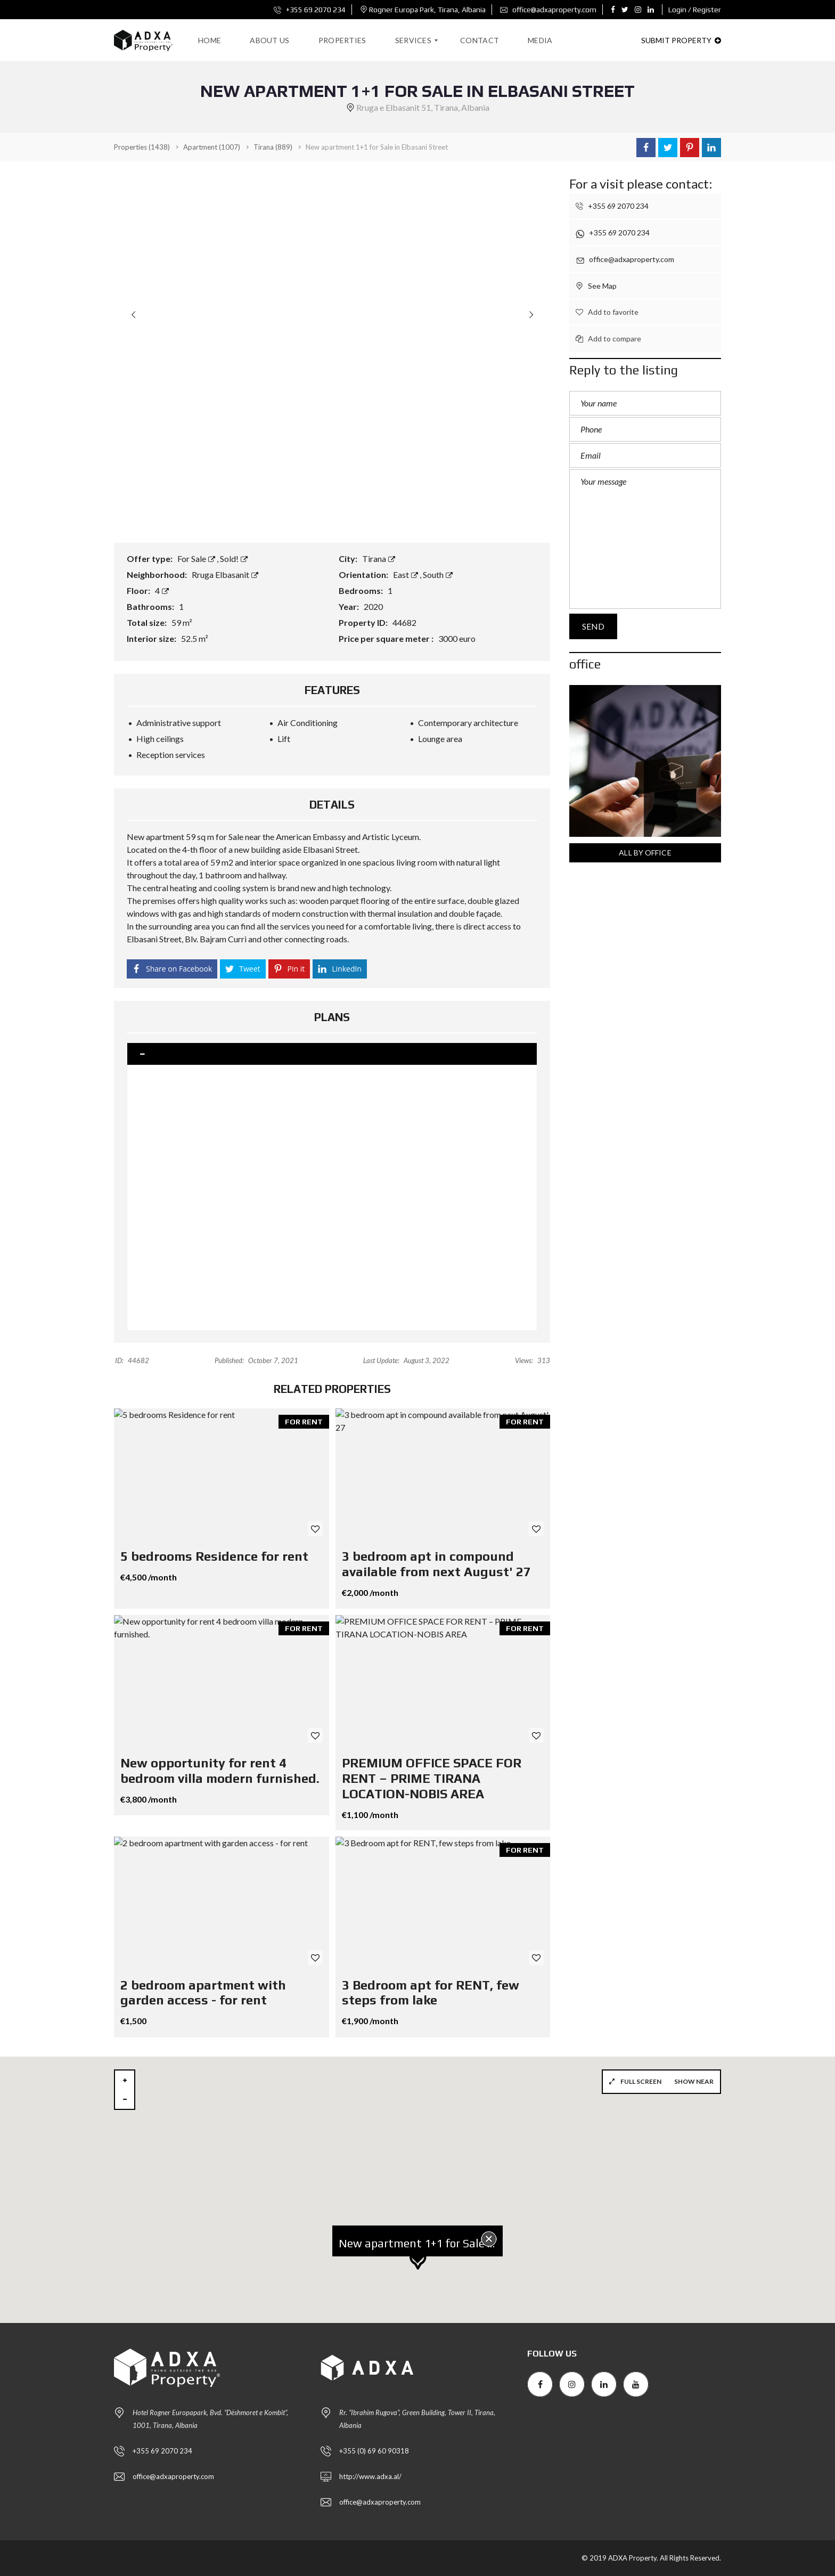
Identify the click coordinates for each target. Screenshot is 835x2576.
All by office (645, 852)
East (406, 574)
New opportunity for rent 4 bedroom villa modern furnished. (220, 1771)
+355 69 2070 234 (310, 9)
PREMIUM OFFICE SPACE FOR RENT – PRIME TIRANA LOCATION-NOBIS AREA (431, 1778)
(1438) (142, 147)
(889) (272, 147)
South (438, 574)
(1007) (211, 147)
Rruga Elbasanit (225, 574)
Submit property (681, 40)
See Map (596, 285)
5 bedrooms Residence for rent (214, 1556)
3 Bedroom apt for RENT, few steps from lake (430, 1993)
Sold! (234, 558)
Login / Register (694, 9)
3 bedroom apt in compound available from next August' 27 (436, 1564)
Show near (694, 2081)
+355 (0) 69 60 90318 (374, 2451)
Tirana (378, 558)
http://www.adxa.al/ (370, 2476)
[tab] (332, 1054)
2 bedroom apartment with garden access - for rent (203, 1993)
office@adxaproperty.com (548, 9)
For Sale (197, 558)
